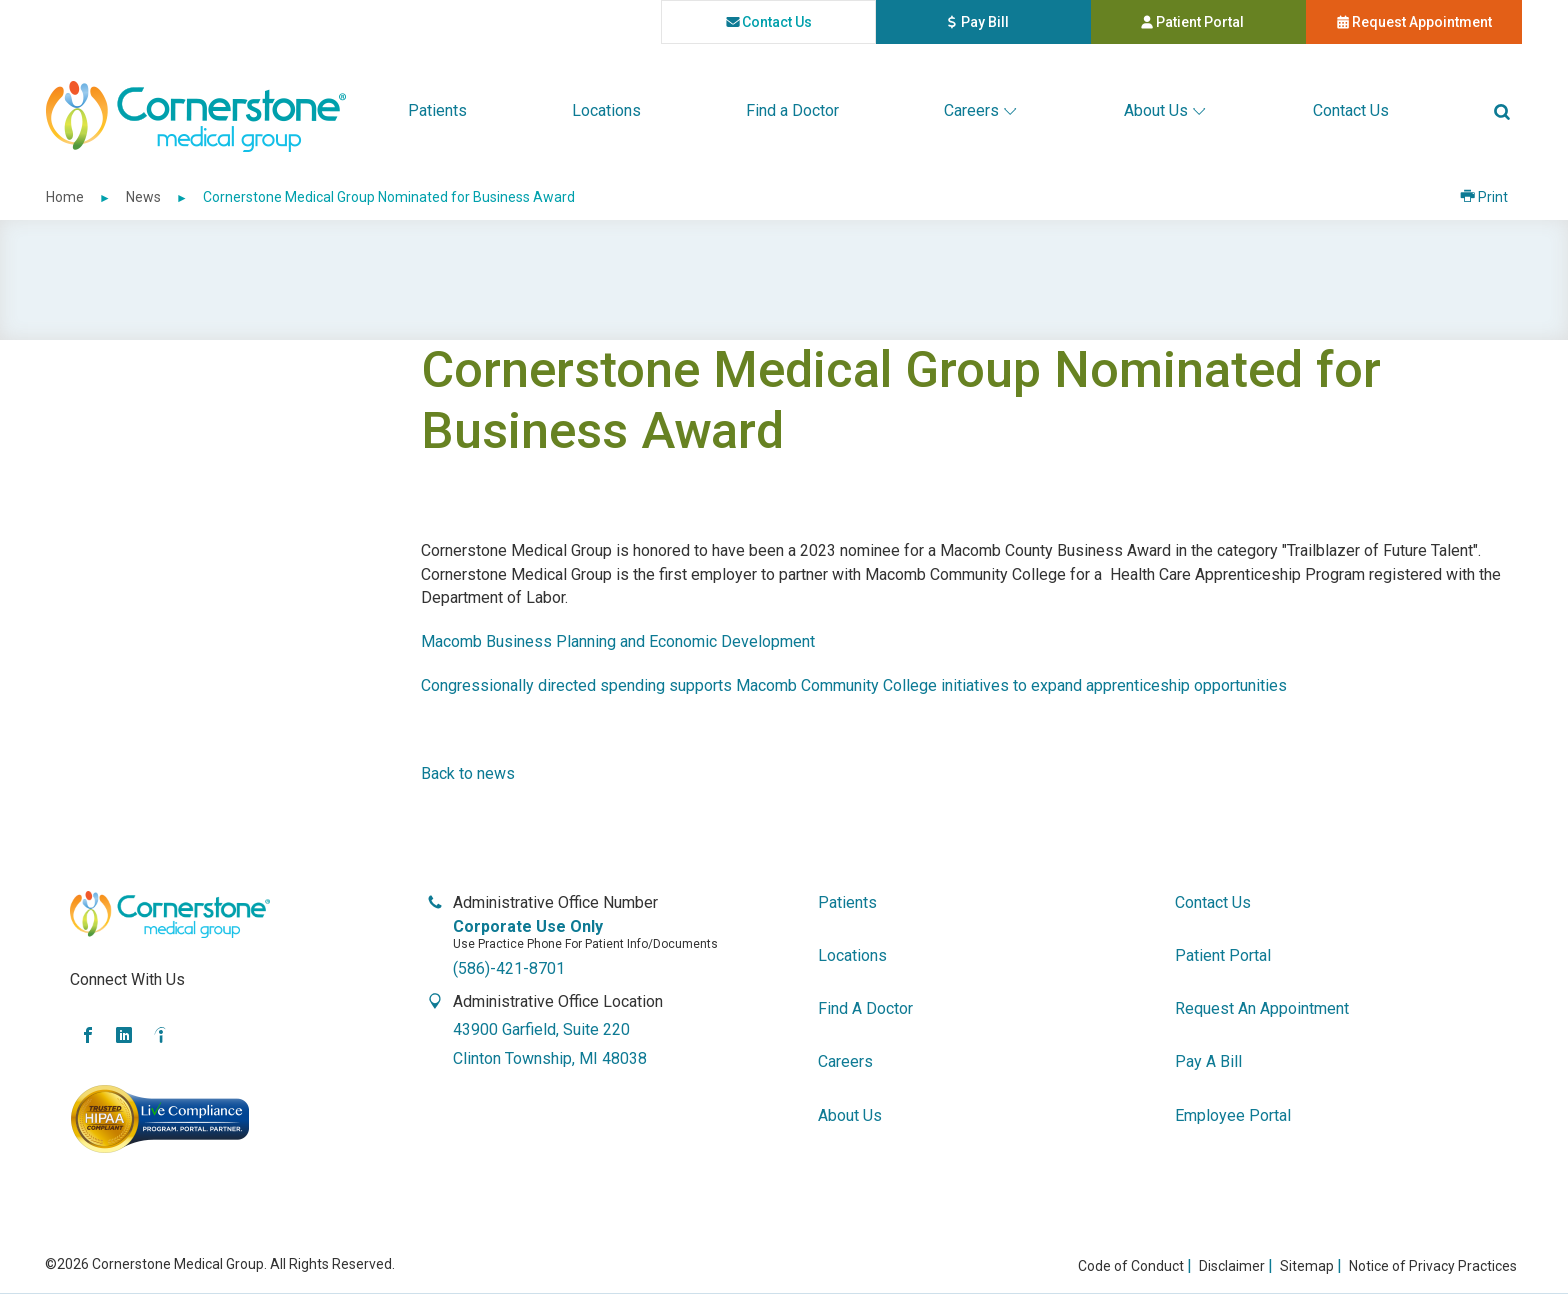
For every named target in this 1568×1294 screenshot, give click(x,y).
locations (852, 955)
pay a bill (1208, 1061)
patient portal (1223, 955)
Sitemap (1307, 1266)
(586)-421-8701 (509, 968)
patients (847, 902)
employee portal (1233, 1115)
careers (845, 1061)
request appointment (1414, 21)
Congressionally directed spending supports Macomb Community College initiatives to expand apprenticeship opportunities (854, 685)
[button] (1502, 111)
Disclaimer (1232, 1266)
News (143, 197)
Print (1500, 197)
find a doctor (865, 1008)
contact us (769, 21)
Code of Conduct (1131, 1266)
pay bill (1018, 25)
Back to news (468, 773)
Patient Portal (1223, 25)
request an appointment (1262, 1008)
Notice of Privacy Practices (1433, 1266)
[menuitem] (437, 111)
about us (850, 1115)
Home (65, 197)
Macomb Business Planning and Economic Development (618, 641)
